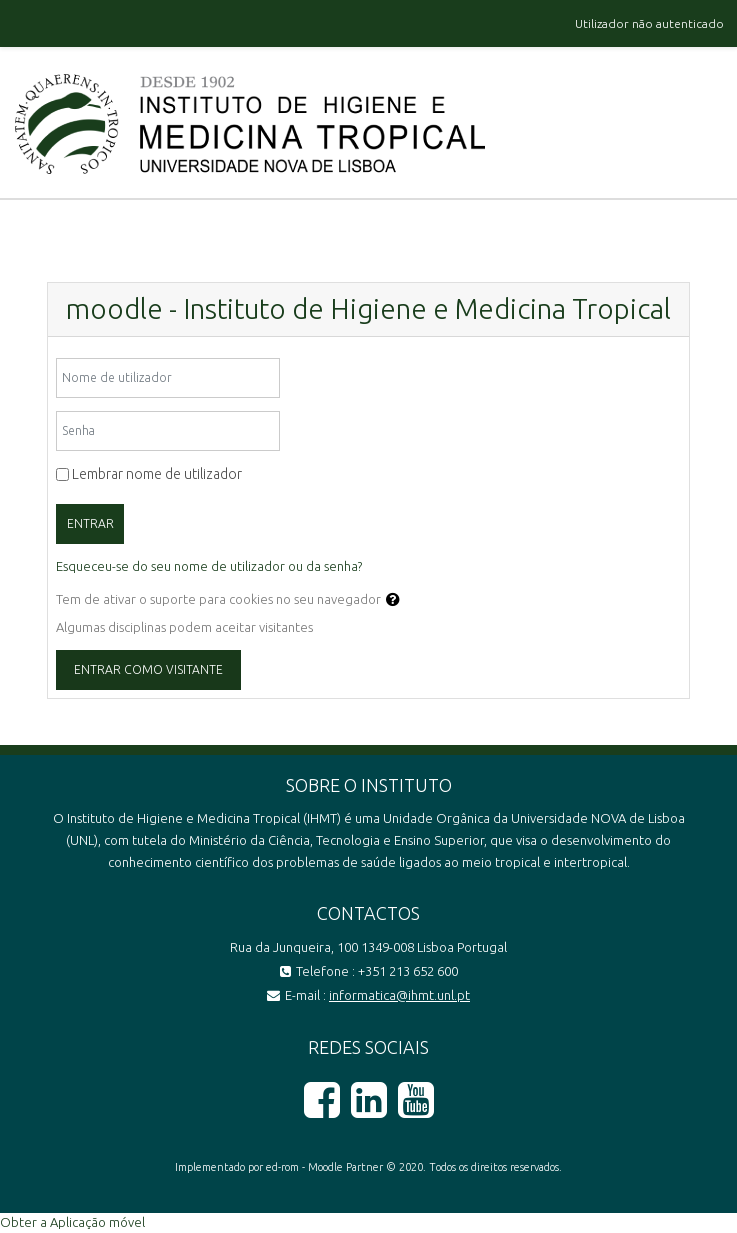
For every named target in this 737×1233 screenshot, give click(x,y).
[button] (393, 600)
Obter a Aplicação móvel (72, 1222)
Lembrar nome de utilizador (157, 474)
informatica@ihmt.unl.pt (399, 995)
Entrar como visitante (148, 669)
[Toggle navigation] (708, 100)
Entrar (90, 523)
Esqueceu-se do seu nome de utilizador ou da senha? (209, 566)
